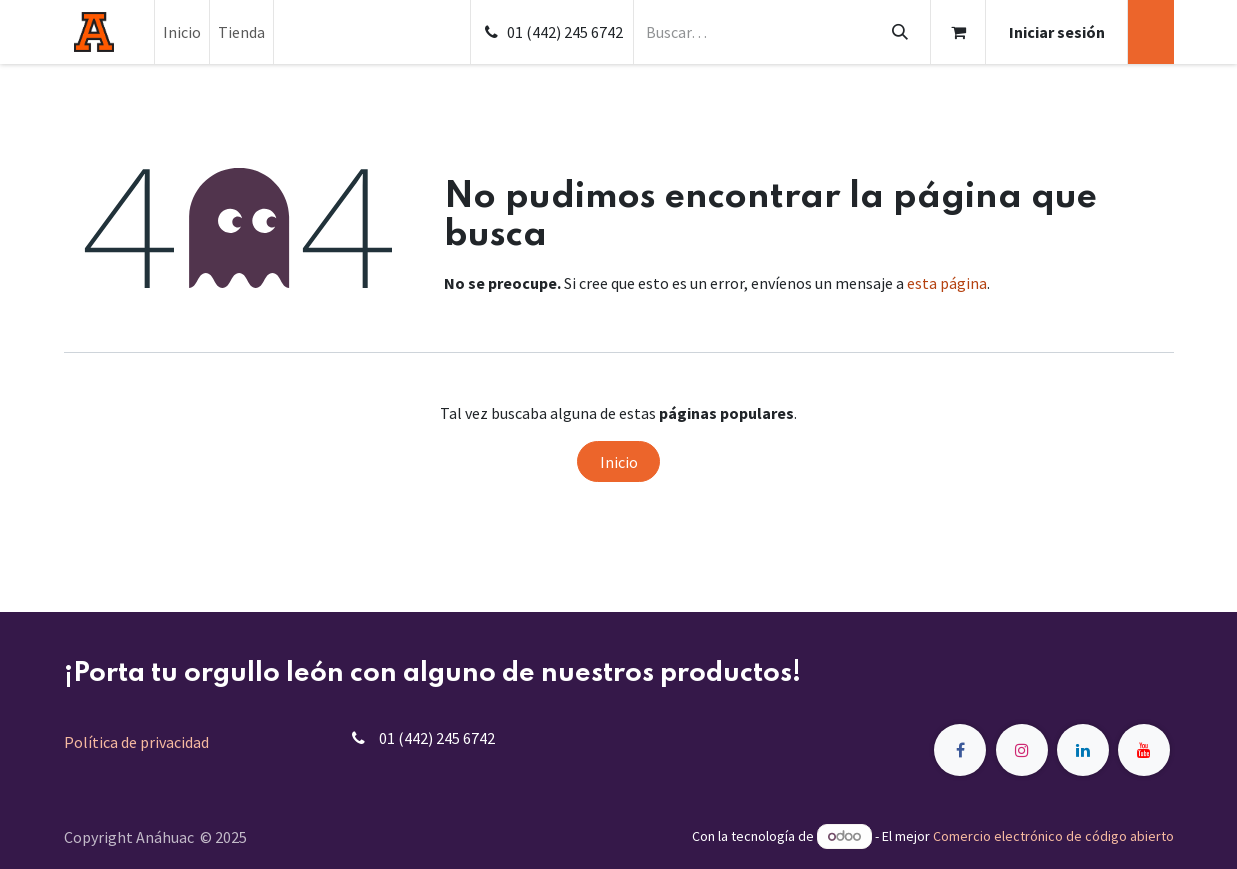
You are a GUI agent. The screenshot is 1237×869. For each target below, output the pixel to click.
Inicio (619, 462)
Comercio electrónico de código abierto (1053, 836)
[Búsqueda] (899, 32)
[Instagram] (1022, 750)
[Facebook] (960, 750)
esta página (947, 283)
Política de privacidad (136, 742)
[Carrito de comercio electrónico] (958, 32)
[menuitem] (182, 32)
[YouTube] (1144, 750)
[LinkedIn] (1083, 750)
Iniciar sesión (1057, 32)
